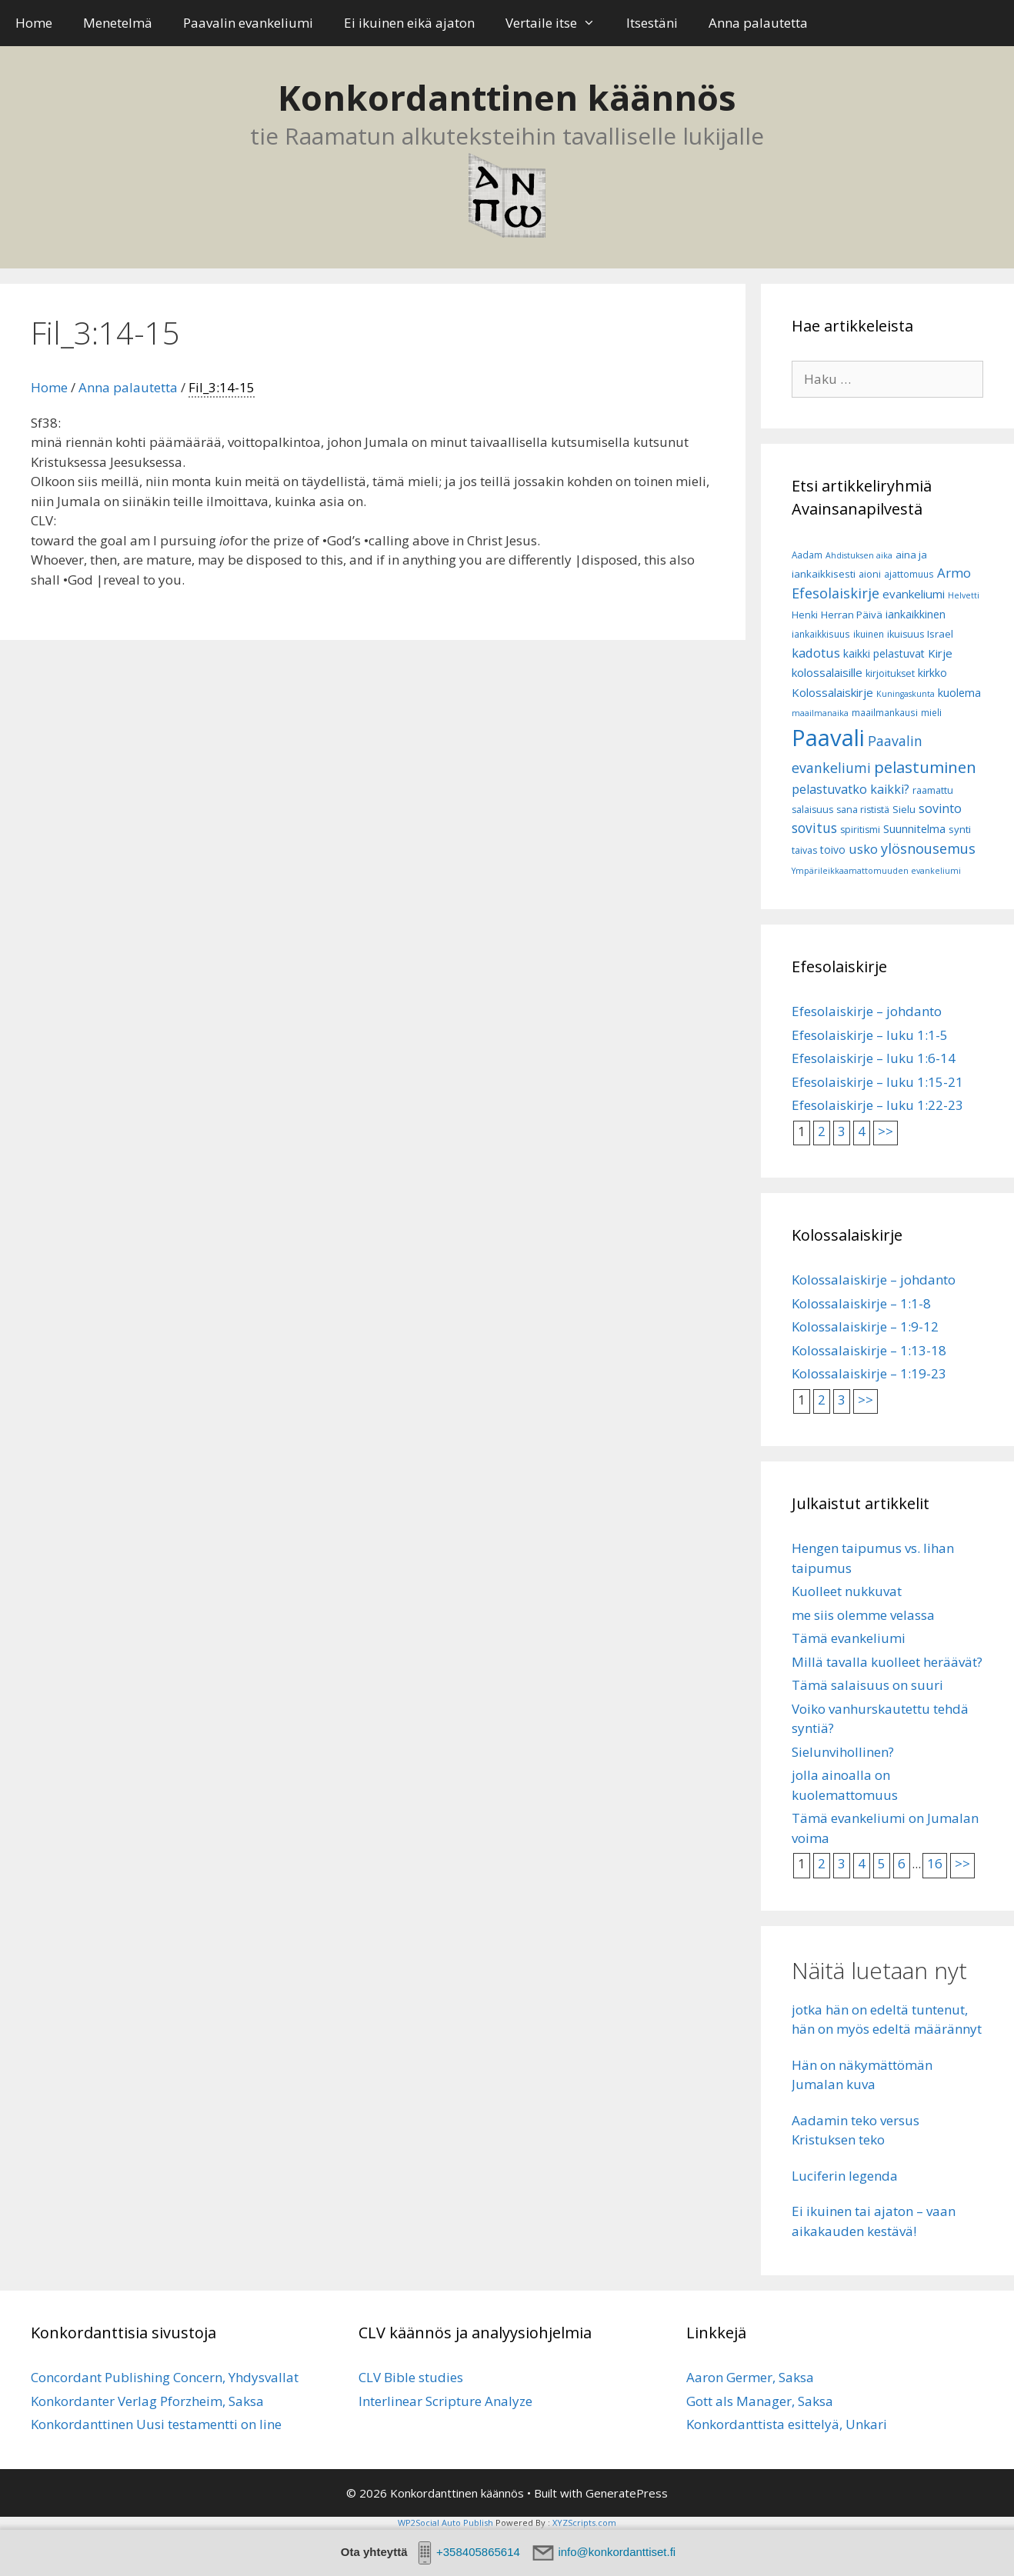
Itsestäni (652, 23)
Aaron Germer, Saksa (750, 2377)
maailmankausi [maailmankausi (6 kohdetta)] (885, 712)
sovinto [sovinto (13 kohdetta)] (940, 808)
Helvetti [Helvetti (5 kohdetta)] (963, 595)
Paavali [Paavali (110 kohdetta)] (828, 737)
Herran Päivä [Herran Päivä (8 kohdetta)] (851, 615)
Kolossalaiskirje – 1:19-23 (869, 1373)
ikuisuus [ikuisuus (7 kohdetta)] (905, 634)
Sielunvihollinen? (843, 1752)
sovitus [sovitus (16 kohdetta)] (814, 828)
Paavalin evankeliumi (248, 23)
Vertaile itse (558, 23)
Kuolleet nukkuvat (847, 1591)
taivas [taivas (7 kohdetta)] (804, 850)
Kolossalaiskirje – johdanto (874, 1279)
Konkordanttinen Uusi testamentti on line (156, 2424)
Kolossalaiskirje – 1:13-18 (869, 1350)
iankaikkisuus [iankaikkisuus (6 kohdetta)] (821, 634)
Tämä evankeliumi (849, 1638)
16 (934, 1863)
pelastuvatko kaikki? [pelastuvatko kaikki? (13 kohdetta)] (850, 789)
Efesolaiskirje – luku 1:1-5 (870, 1035)
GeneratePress (626, 2493)
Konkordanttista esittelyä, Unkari (786, 2424)
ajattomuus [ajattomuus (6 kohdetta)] (909, 574)
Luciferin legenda (845, 2175)
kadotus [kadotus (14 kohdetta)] (816, 652)
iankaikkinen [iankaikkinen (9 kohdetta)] (916, 614)
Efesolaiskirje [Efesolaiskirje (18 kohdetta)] (835, 593)
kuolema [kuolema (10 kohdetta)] (959, 692)
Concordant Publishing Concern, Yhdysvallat (165, 2377)
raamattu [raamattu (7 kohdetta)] (932, 790)
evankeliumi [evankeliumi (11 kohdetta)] (913, 594)
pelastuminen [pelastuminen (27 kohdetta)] (925, 767)
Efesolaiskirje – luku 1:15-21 (877, 1082)
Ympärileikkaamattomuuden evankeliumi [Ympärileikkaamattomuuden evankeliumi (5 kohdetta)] (876, 870)
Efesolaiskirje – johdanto (867, 1011)
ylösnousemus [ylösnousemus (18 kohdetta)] (928, 848)
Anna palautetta (758, 23)
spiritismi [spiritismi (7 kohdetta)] (860, 829)
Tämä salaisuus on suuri (867, 1685)
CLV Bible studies (411, 2377)
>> (885, 1131)
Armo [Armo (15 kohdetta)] (954, 573)
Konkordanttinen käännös (507, 97)
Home (33, 23)
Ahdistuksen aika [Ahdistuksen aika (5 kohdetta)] (859, 555)
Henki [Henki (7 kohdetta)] (805, 615)
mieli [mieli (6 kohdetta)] (931, 712)
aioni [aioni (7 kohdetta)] (870, 574)
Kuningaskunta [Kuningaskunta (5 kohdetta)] (905, 693)
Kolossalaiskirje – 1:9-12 (865, 1326)
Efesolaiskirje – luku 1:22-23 (877, 1105)
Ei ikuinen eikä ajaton (409, 23)
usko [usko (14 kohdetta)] (863, 849)
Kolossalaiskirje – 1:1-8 (861, 1303)
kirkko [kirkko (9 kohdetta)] (932, 672)
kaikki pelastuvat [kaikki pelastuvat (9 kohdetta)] (884, 653)
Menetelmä (117, 23)
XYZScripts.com (584, 2522)
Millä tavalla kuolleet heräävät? (887, 1662)
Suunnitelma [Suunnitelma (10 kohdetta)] (914, 828)
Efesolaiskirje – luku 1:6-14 (874, 1058)
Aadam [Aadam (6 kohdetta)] (807, 555)
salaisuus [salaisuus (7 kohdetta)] (812, 809)
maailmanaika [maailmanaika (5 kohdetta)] (820, 713)
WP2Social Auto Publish (445, 2522)
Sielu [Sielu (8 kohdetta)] (904, 809)
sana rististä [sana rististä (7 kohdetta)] (862, 809)
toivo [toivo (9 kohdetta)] (833, 849)
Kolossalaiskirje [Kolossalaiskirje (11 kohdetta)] (832, 692)
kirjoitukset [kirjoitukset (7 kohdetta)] (890, 673)
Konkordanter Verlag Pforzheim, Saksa (147, 2401)
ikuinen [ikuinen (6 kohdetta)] (868, 634)
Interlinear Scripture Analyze (445, 2401)
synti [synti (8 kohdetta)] (960, 829)
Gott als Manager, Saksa (759, 2401)
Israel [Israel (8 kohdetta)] (940, 634)
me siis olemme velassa (863, 1615)
